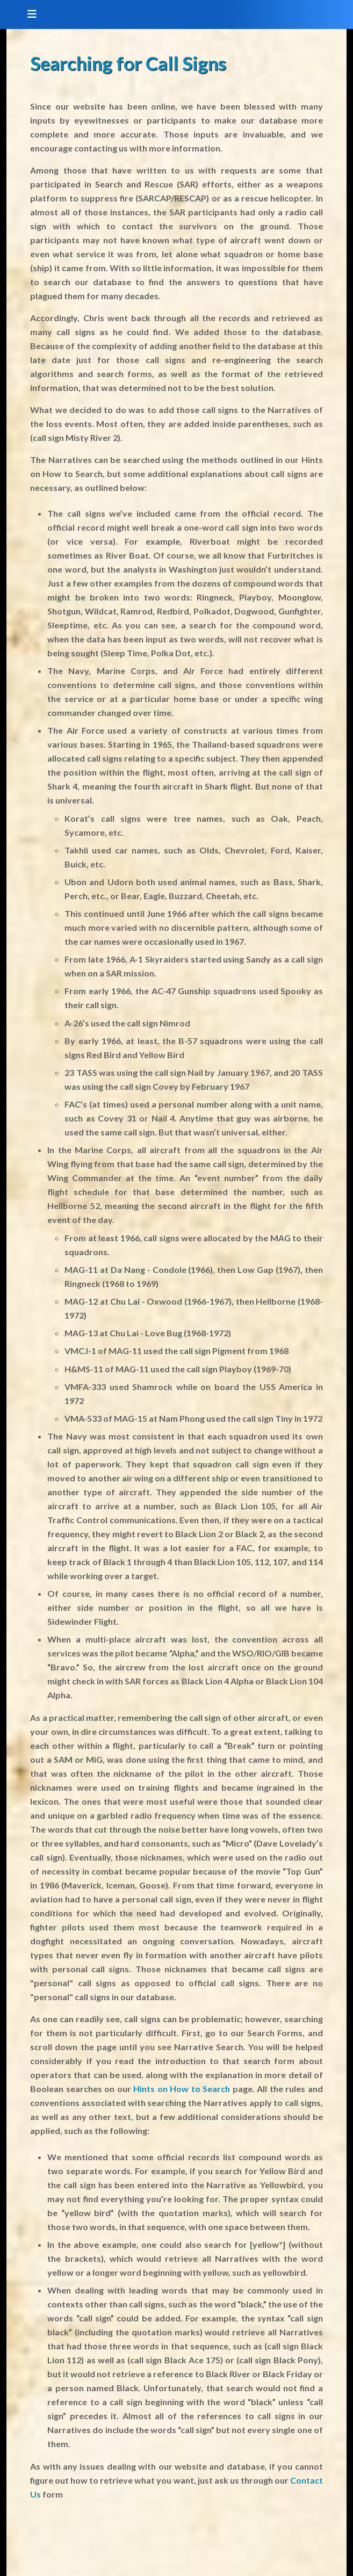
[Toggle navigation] (28, 14)
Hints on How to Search (181, 2088)
